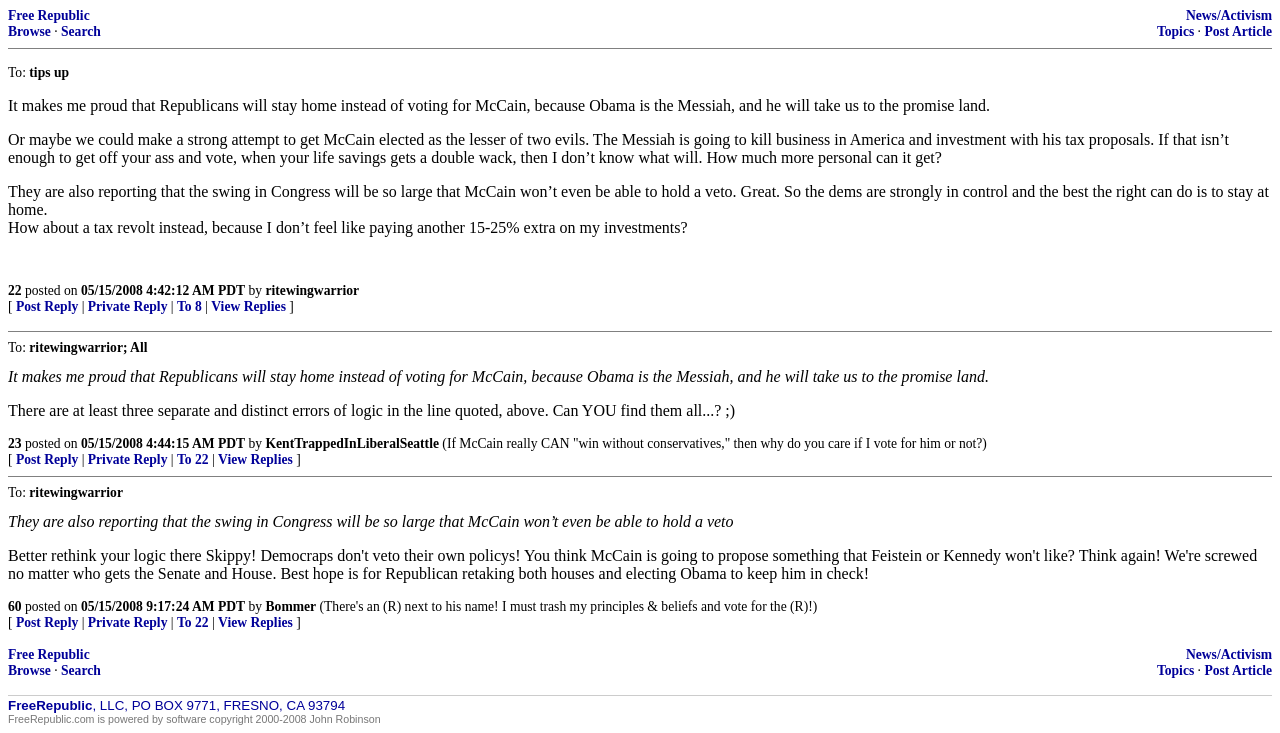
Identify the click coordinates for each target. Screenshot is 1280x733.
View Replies (248, 306)
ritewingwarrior (313, 290)
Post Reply (47, 306)
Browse (29, 31)
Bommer (291, 606)
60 (15, 606)
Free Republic (49, 15)
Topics (1175, 31)
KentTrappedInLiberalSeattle (352, 443)
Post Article (1238, 31)
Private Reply (128, 306)
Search (81, 31)
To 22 (193, 459)
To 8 (189, 306)
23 (15, 443)
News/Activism (1229, 15)
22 (15, 290)
